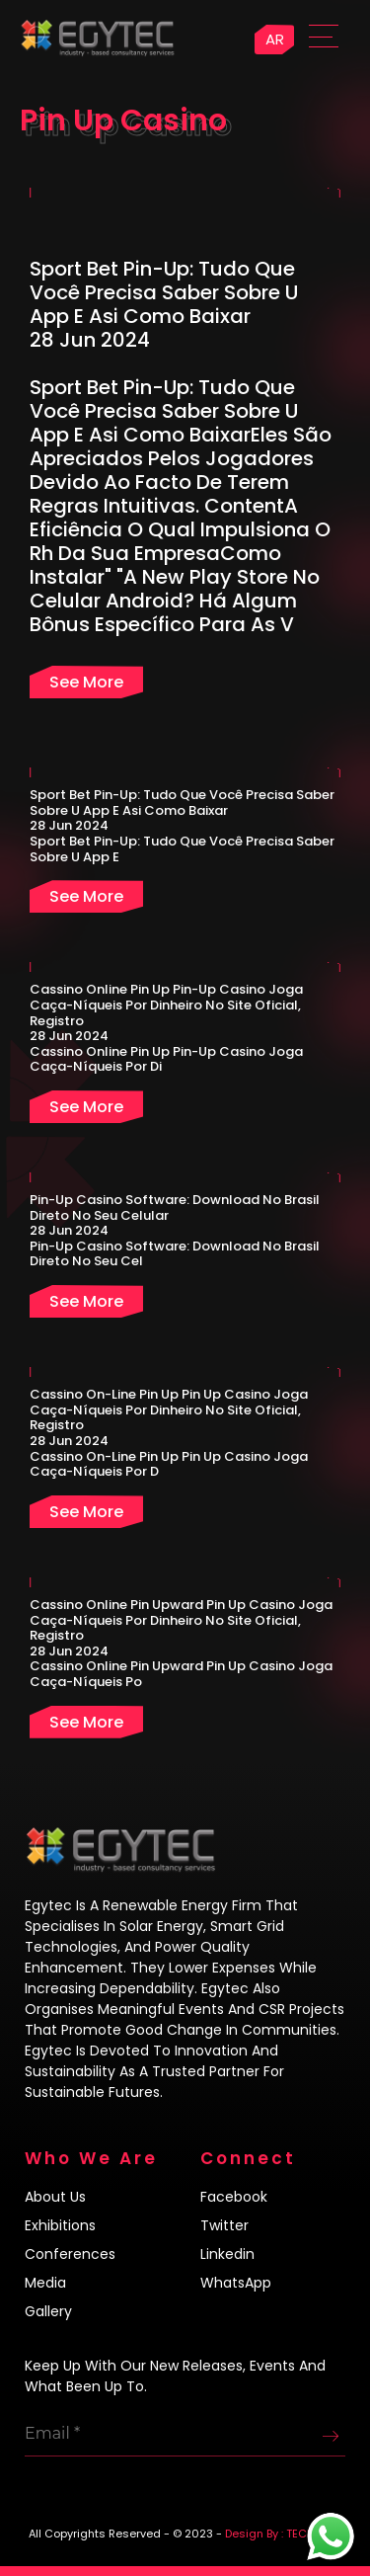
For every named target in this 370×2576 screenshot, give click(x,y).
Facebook (233, 2197)
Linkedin (227, 2254)
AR (274, 39)
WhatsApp (235, 2283)
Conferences (70, 2254)
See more (86, 682)
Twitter (224, 2225)
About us (55, 2197)
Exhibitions (60, 2225)
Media (45, 2283)
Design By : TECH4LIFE (283, 2533)
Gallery (48, 2311)
